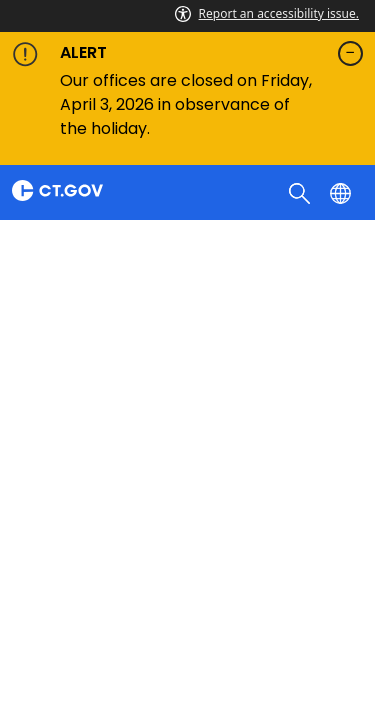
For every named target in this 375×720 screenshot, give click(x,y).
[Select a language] (342, 192)
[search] (301, 192)
